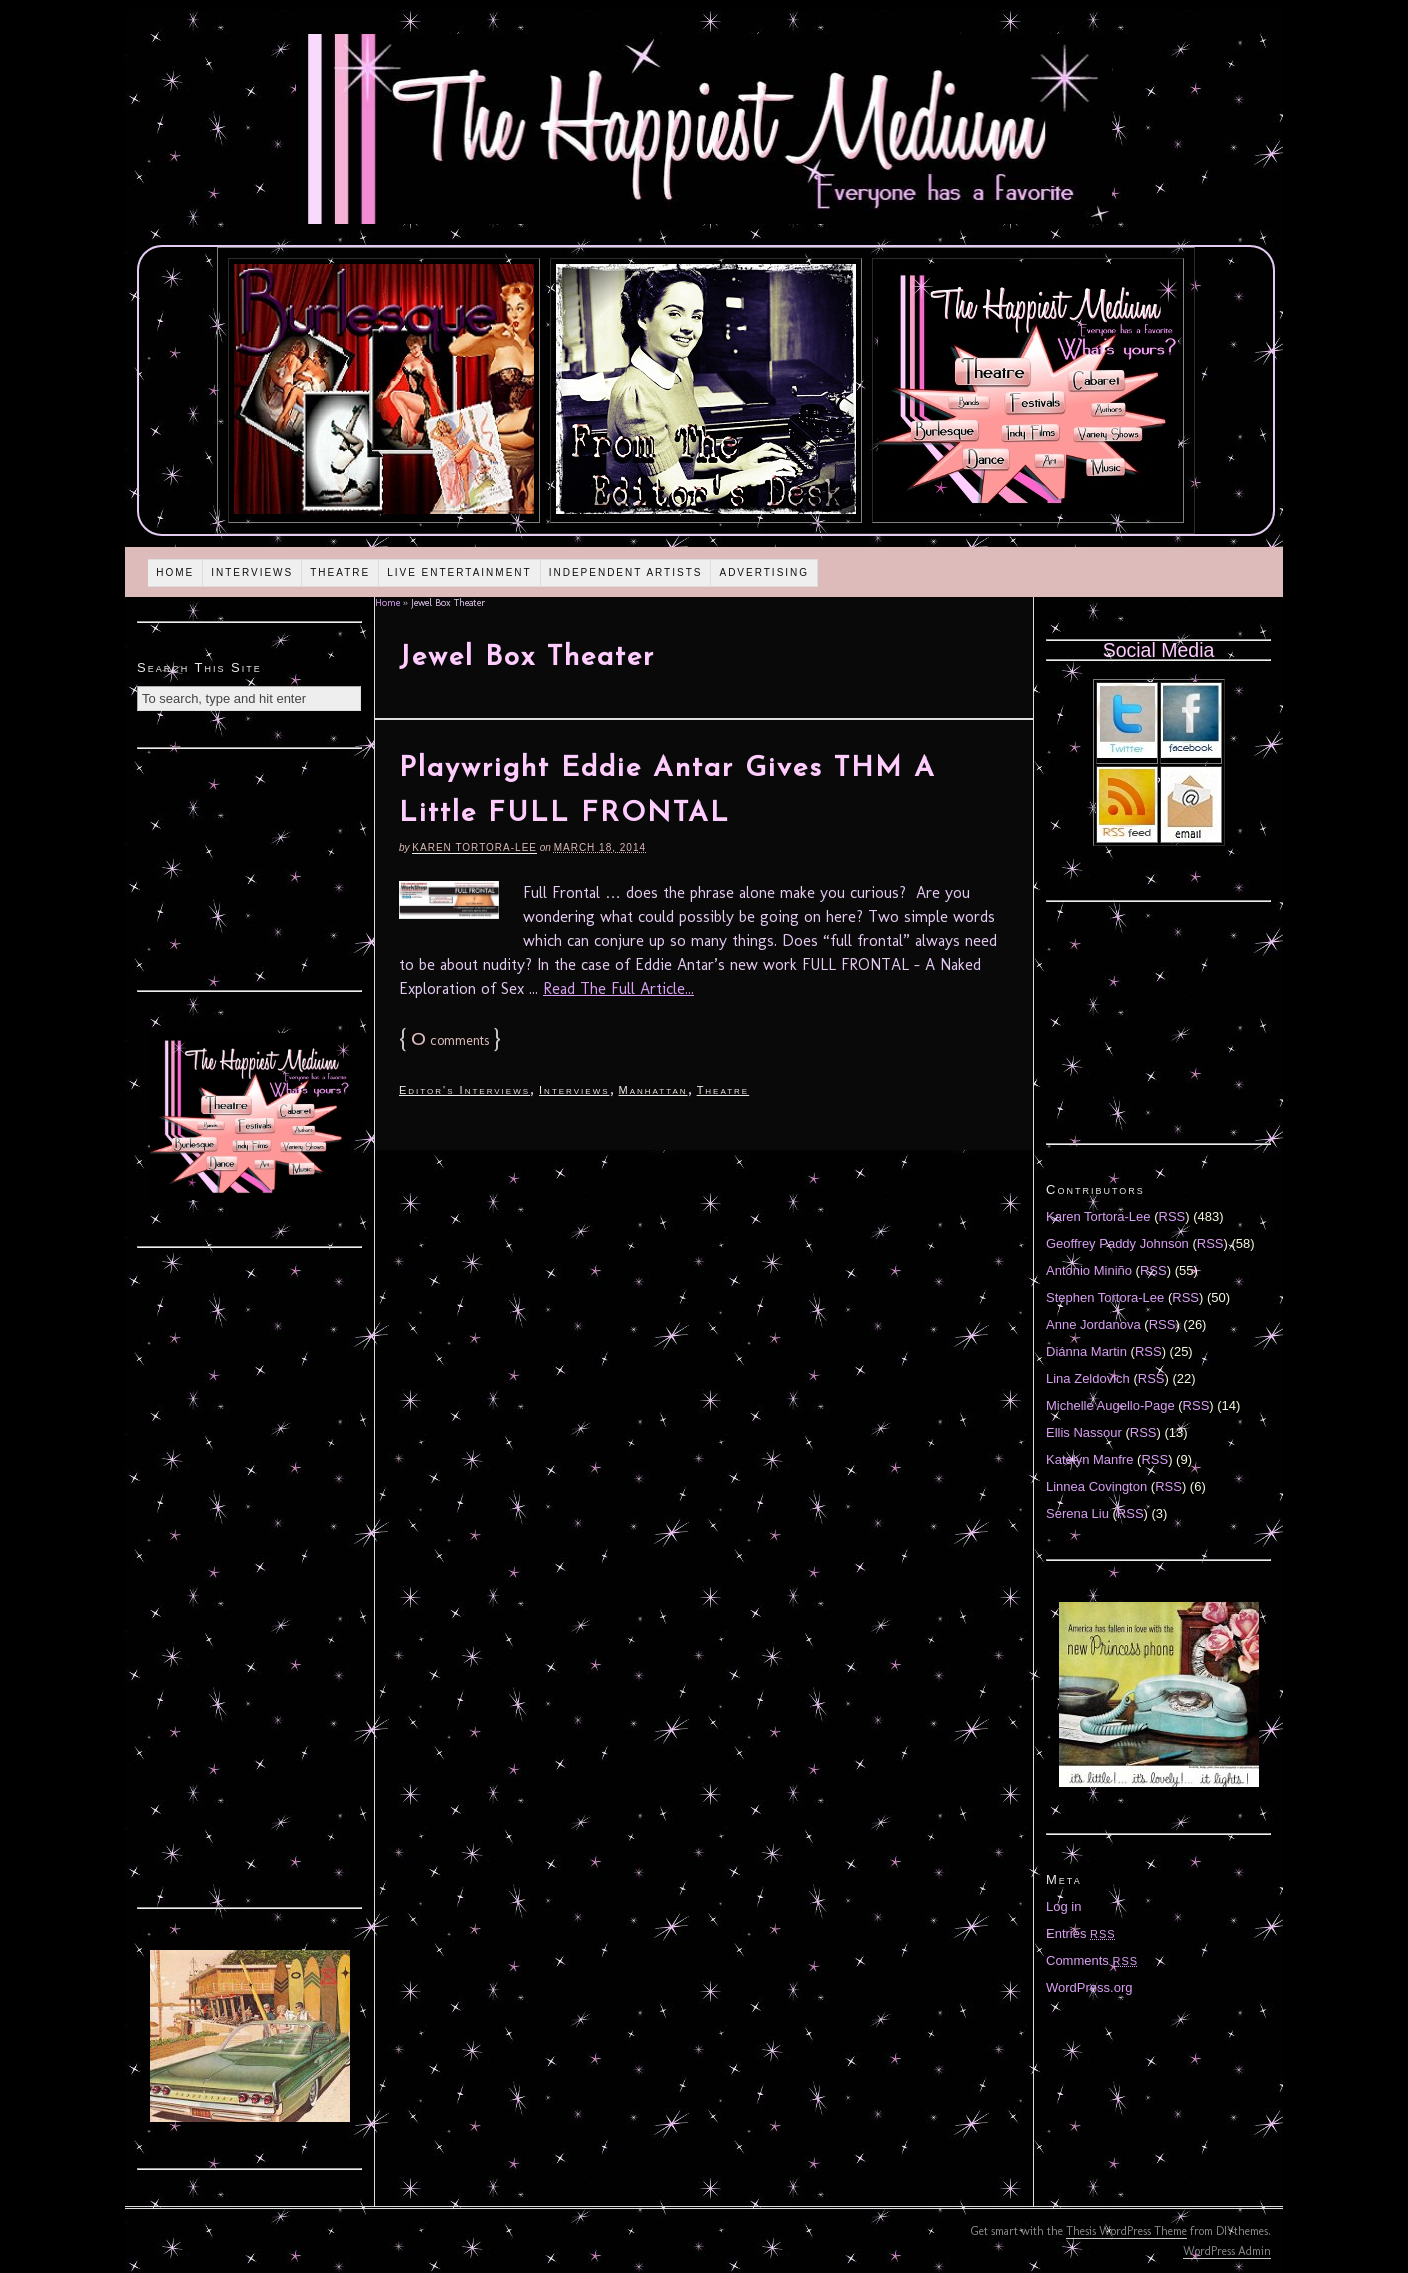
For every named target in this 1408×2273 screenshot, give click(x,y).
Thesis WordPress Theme (1126, 2231)
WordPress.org (1089, 1987)
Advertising (764, 572)
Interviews (252, 572)
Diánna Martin (1086, 1351)
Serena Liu (1077, 1513)
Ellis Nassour (1084, 1432)
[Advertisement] (250, 867)
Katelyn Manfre (1089, 1459)
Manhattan (653, 1090)
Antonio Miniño (1089, 1270)
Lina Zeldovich (1088, 1378)
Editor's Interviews (464, 1090)
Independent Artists (626, 572)
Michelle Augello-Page (1110, 1405)
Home (175, 572)
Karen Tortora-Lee (474, 847)
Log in (1063, 1906)
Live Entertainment (459, 572)
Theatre (340, 572)
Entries (1081, 1933)
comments (450, 1040)
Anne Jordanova (1093, 1324)
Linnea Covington (1096, 1486)
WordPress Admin (1227, 2251)
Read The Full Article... (618, 988)
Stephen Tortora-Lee (1105, 1297)
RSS (1172, 1216)
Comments (1092, 1960)
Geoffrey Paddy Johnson (1117, 1243)
